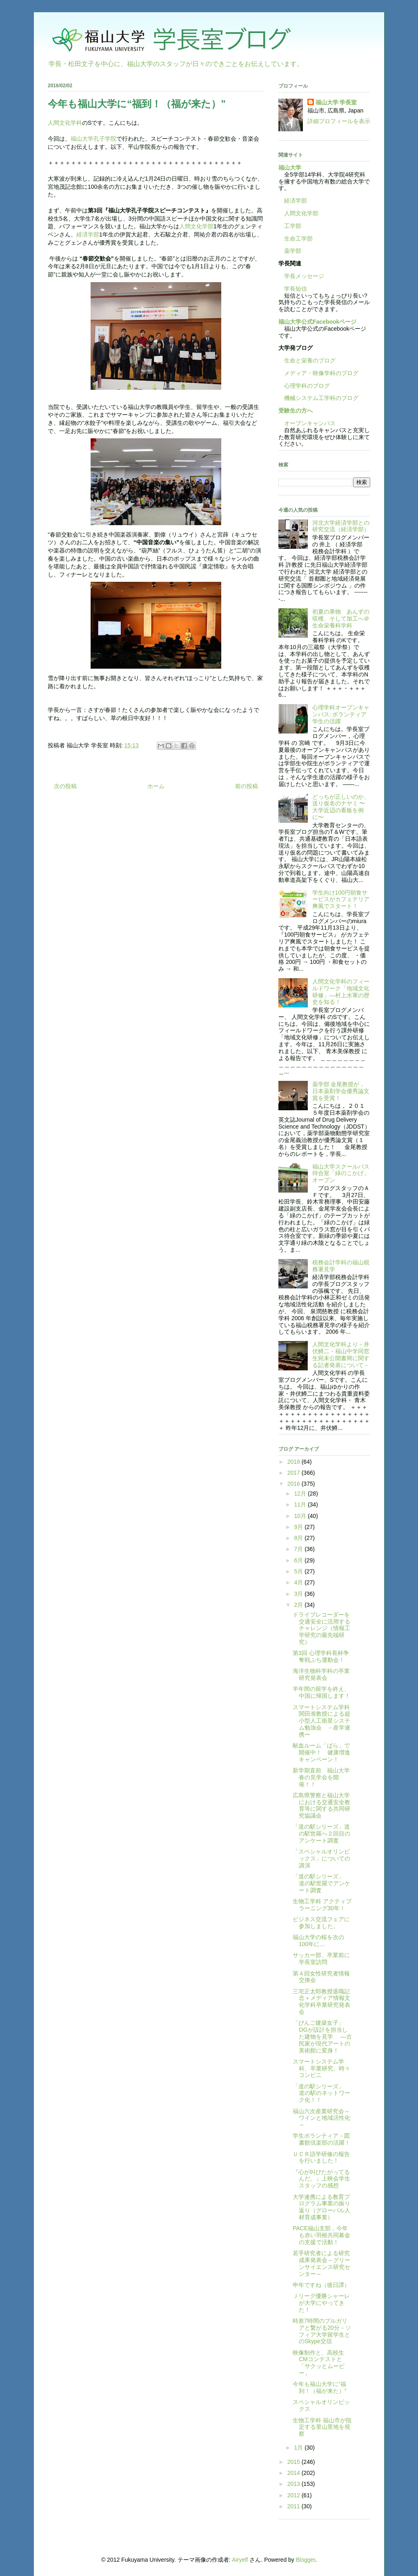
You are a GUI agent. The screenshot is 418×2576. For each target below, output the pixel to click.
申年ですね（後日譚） (321, 2285)
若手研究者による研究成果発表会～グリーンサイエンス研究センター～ (321, 2263)
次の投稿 (65, 786)
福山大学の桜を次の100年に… (318, 1940)
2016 (294, 1483)
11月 (300, 1504)
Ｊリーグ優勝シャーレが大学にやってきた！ (321, 2303)
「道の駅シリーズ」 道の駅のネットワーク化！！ (321, 2093)
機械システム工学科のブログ (318, 398)
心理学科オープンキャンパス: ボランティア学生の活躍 (340, 714)
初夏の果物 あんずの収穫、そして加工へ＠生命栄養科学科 (340, 618)
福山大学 (289, 167)
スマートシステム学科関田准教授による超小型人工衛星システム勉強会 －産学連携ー (321, 1721)
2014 (294, 2473)
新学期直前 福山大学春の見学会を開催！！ (321, 1777)
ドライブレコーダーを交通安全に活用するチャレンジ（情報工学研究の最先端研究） (321, 1628)
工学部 (292, 226)
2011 (294, 2506)
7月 (299, 1549)
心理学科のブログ (304, 385)
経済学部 (87, 234)
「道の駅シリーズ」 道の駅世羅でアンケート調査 (321, 1883)
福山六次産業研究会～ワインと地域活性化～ (321, 2118)
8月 (299, 1538)
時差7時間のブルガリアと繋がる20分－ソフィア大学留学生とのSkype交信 (322, 2331)
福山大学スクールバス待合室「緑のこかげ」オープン (340, 1173)
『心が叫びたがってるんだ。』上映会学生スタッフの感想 (321, 2179)
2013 (294, 2484)
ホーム (156, 786)
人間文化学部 (196, 226)
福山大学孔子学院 (93, 138)
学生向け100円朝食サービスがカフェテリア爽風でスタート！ (340, 899)
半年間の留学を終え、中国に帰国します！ (321, 1692)
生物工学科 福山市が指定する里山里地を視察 (322, 2427)
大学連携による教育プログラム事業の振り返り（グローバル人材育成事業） (321, 2207)
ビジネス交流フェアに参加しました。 (321, 1922)
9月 (299, 1527)
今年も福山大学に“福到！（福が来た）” (320, 2387)
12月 (300, 1493)
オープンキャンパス (307, 423)
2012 (294, 2495)
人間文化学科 (65, 122)
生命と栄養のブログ (307, 360)
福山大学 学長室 (336, 102)
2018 (294, 1461)
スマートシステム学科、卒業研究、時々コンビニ (321, 2068)
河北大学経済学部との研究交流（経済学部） (340, 526)
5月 (299, 1571)
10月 (300, 1516)
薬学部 (292, 250)
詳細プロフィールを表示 (338, 121)
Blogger (305, 2559)
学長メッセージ (301, 276)
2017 (294, 1472)
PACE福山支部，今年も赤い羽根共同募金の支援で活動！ (321, 2235)
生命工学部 (298, 238)
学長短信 (292, 288)
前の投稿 (246, 786)
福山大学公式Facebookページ (317, 321)
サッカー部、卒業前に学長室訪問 (321, 1958)
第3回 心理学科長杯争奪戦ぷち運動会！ (321, 1656)
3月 (299, 1594)
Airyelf (240, 2559)
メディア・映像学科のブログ (318, 373)
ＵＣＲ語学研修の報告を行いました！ (321, 2157)
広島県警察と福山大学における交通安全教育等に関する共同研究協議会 (321, 1805)
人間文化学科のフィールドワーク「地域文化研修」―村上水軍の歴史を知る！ (340, 991)
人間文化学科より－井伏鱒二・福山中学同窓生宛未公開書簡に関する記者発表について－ (340, 1354)
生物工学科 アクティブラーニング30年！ (322, 1904)
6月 (299, 1560)
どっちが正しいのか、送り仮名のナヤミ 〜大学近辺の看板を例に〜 (340, 806)
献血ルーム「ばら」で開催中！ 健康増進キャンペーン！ (321, 1752)
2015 (294, 2462)
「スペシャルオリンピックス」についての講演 (321, 1858)
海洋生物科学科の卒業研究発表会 (321, 1674)
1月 (299, 2447)
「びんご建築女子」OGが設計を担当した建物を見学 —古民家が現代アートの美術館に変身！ (322, 2036)
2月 (299, 1605)
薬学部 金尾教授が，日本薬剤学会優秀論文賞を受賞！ (340, 1091)
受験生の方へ (295, 410)
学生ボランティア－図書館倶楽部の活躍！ (321, 2139)
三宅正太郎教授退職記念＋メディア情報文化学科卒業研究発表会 (321, 2001)
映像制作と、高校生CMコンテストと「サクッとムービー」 (319, 2362)
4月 (299, 1582)
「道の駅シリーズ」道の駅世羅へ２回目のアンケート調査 (321, 1833)
